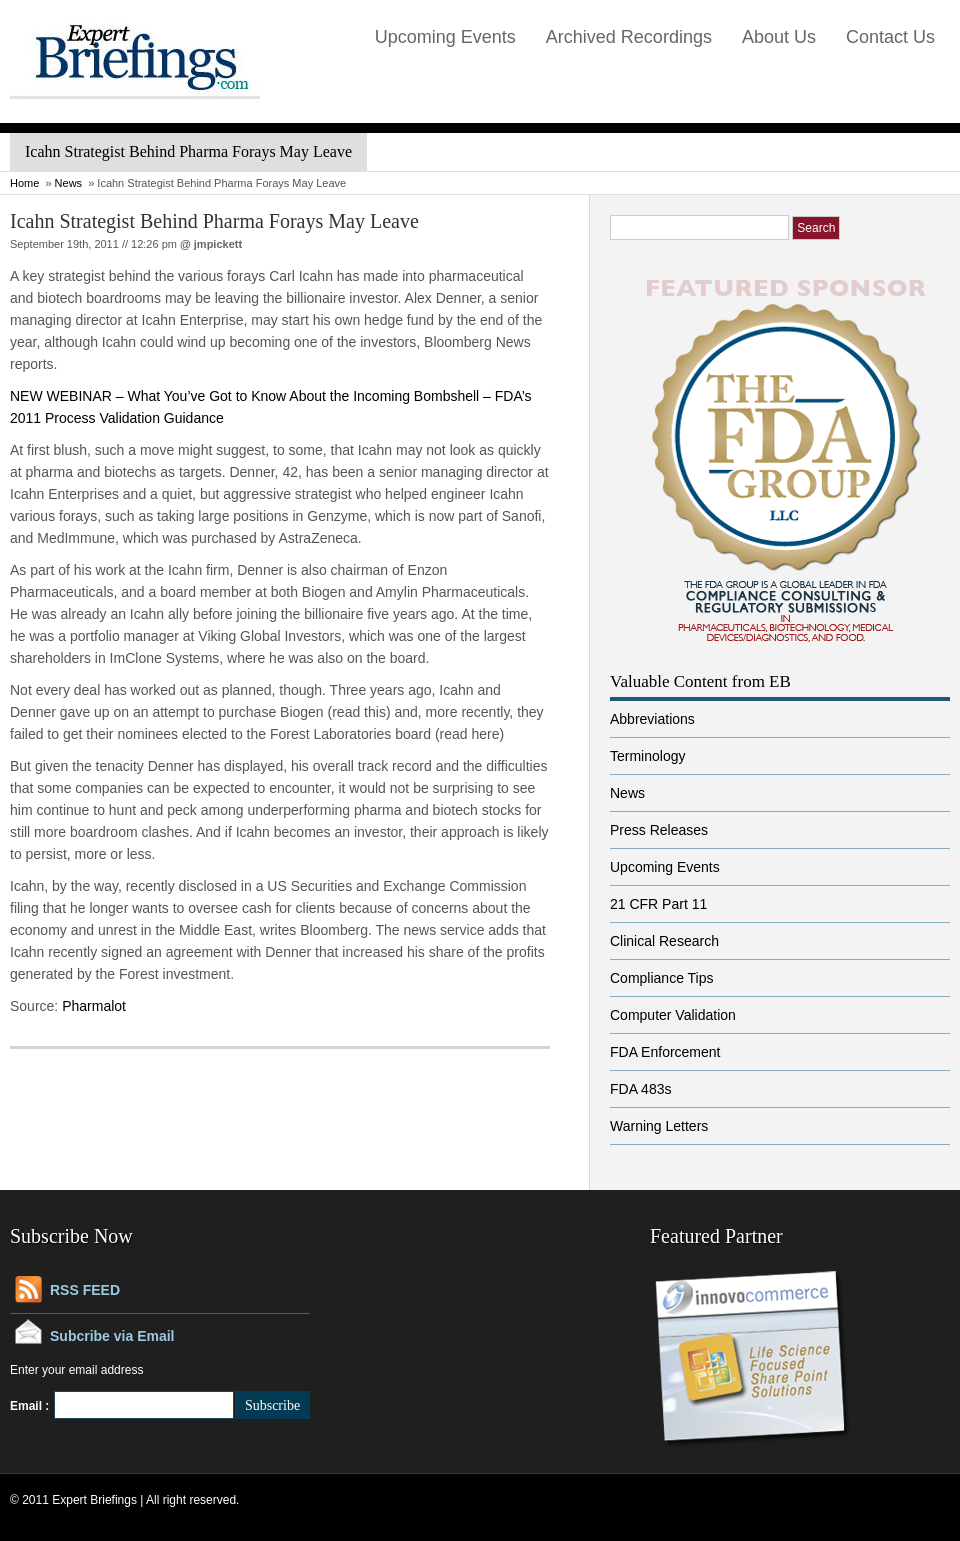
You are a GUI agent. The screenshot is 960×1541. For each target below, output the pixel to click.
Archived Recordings (629, 37)
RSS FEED (85, 1290)
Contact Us (890, 37)
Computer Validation (673, 1015)
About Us (779, 37)
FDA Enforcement (665, 1052)
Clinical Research (664, 941)
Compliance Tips (662, 978)
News (69, 183)
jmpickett (218, 244)
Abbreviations (652, 719)
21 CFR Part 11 (658, 904)
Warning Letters (659, 1126)
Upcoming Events (445, 37)
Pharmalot (94, 1006)
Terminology (647, 756)
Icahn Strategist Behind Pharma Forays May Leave (214, 221)
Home (24, 183)
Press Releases (659, 830)
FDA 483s (640, 1089)
